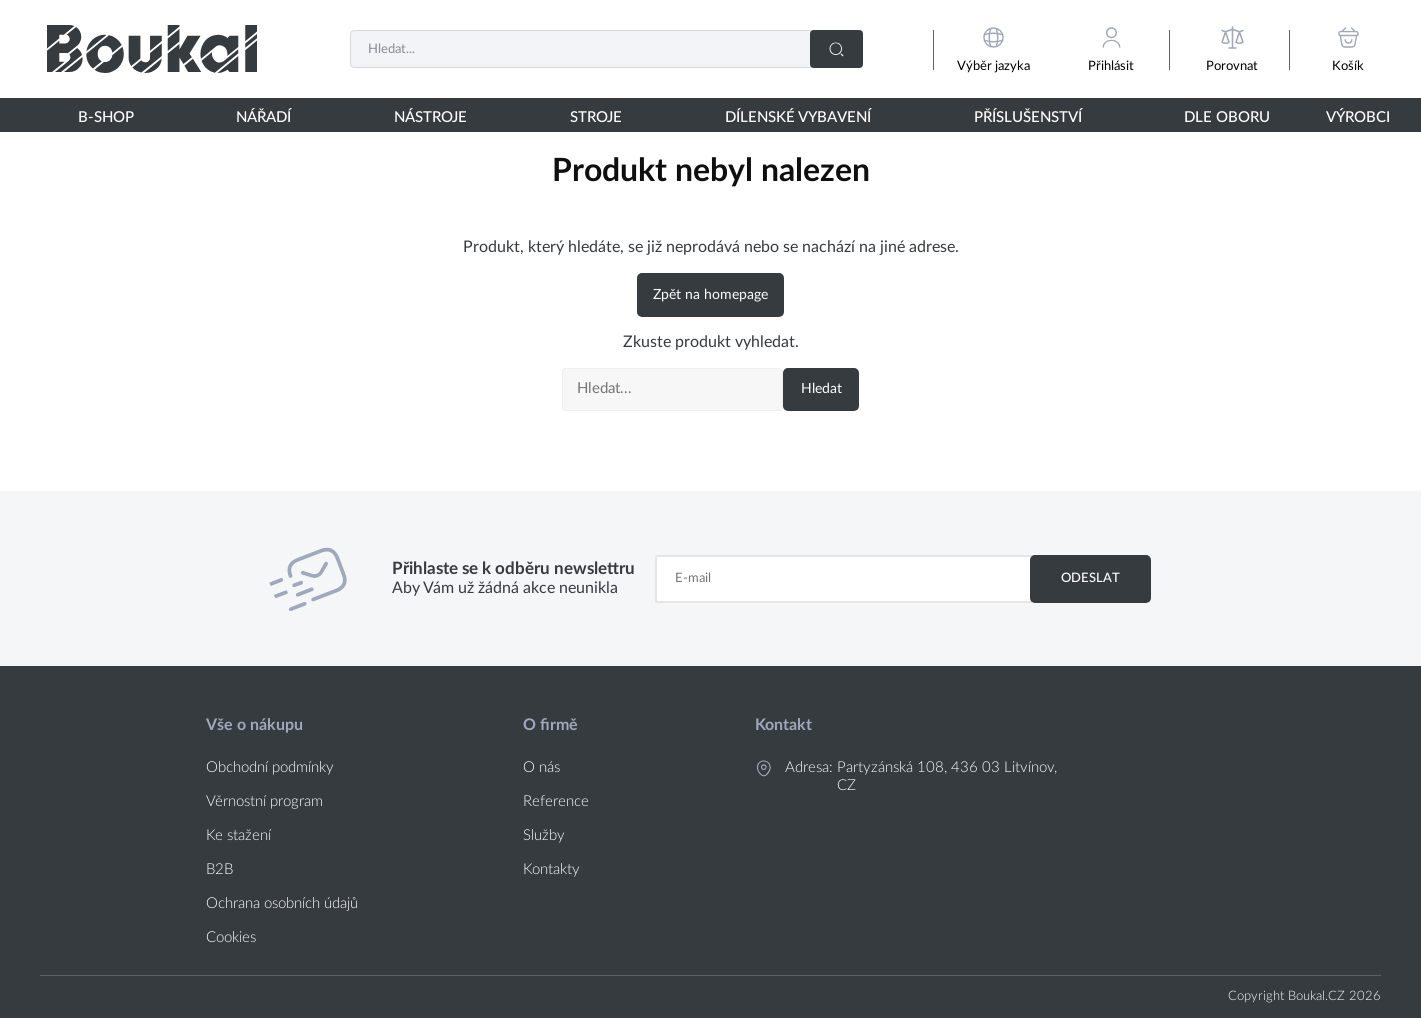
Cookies (231, 937)
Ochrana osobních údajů (282, 903)
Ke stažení (238, 835)
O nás (541, 767)
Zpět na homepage (710, 295)
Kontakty (551, 869)
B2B (219, 869)
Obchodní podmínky (270, 767)
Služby (544, 835)
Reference (556, 801)
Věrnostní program (264, 801)
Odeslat (1090, 578)
